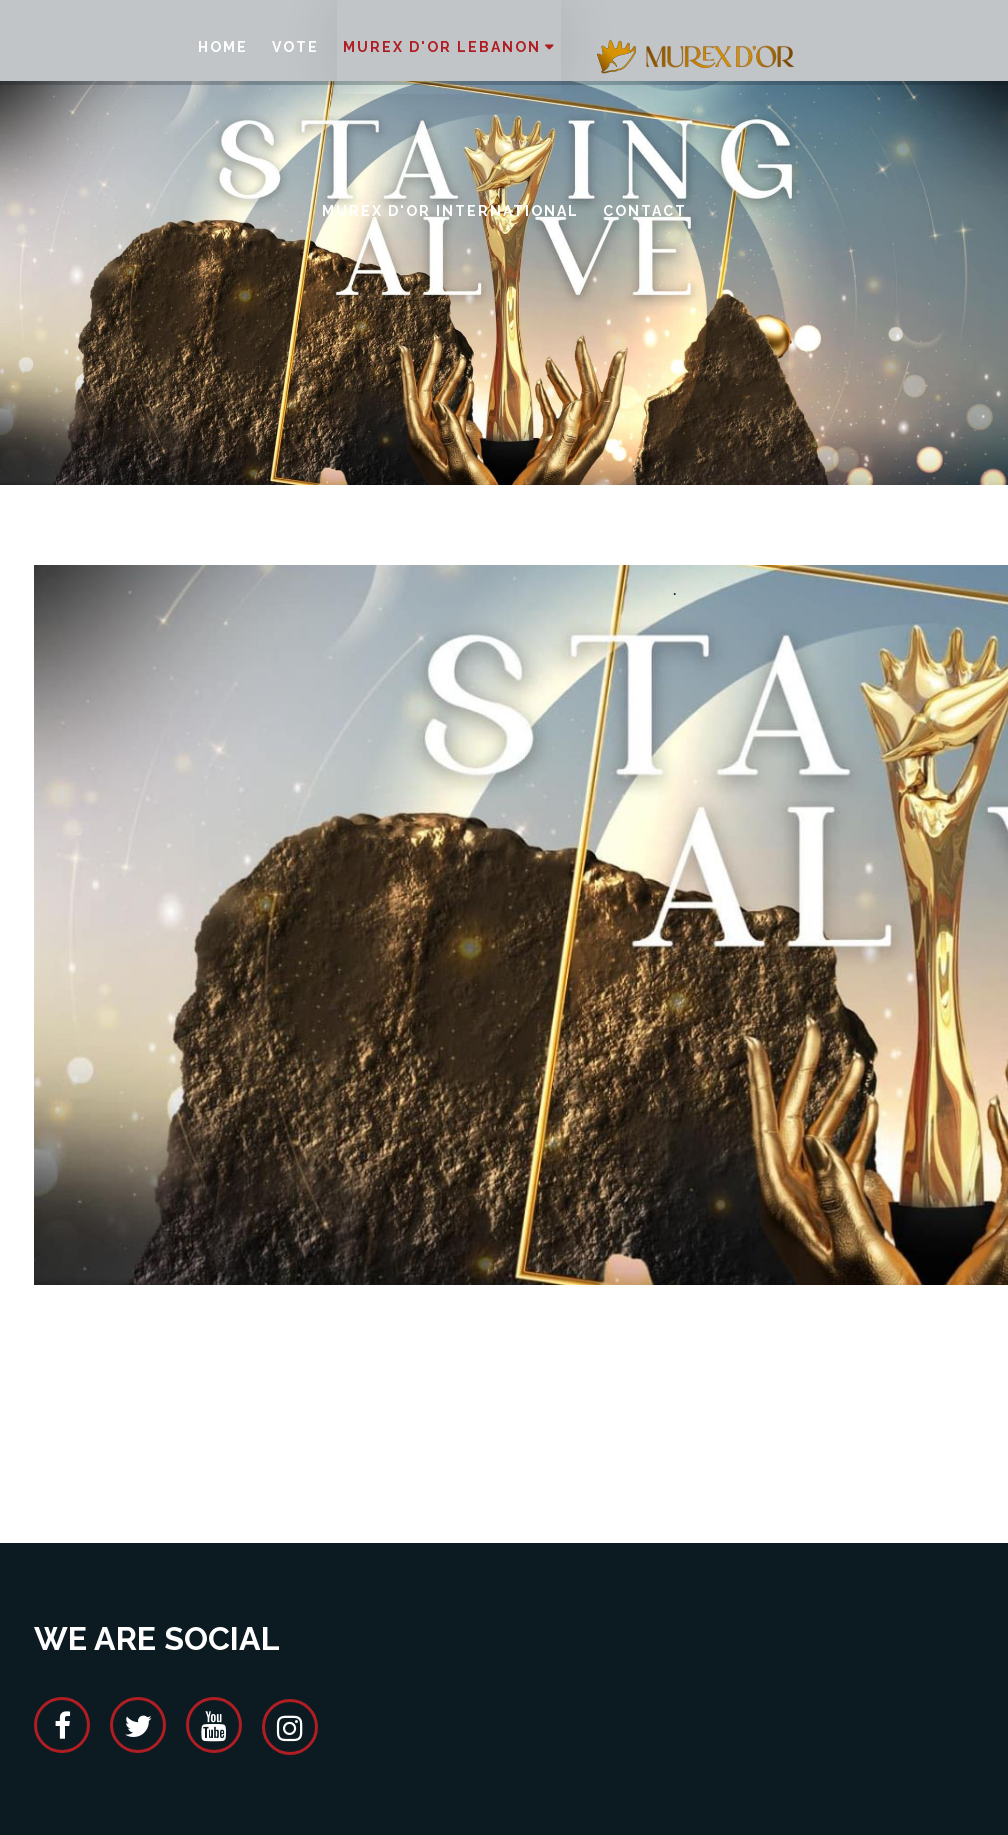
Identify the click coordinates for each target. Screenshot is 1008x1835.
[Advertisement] (398, 1410)
